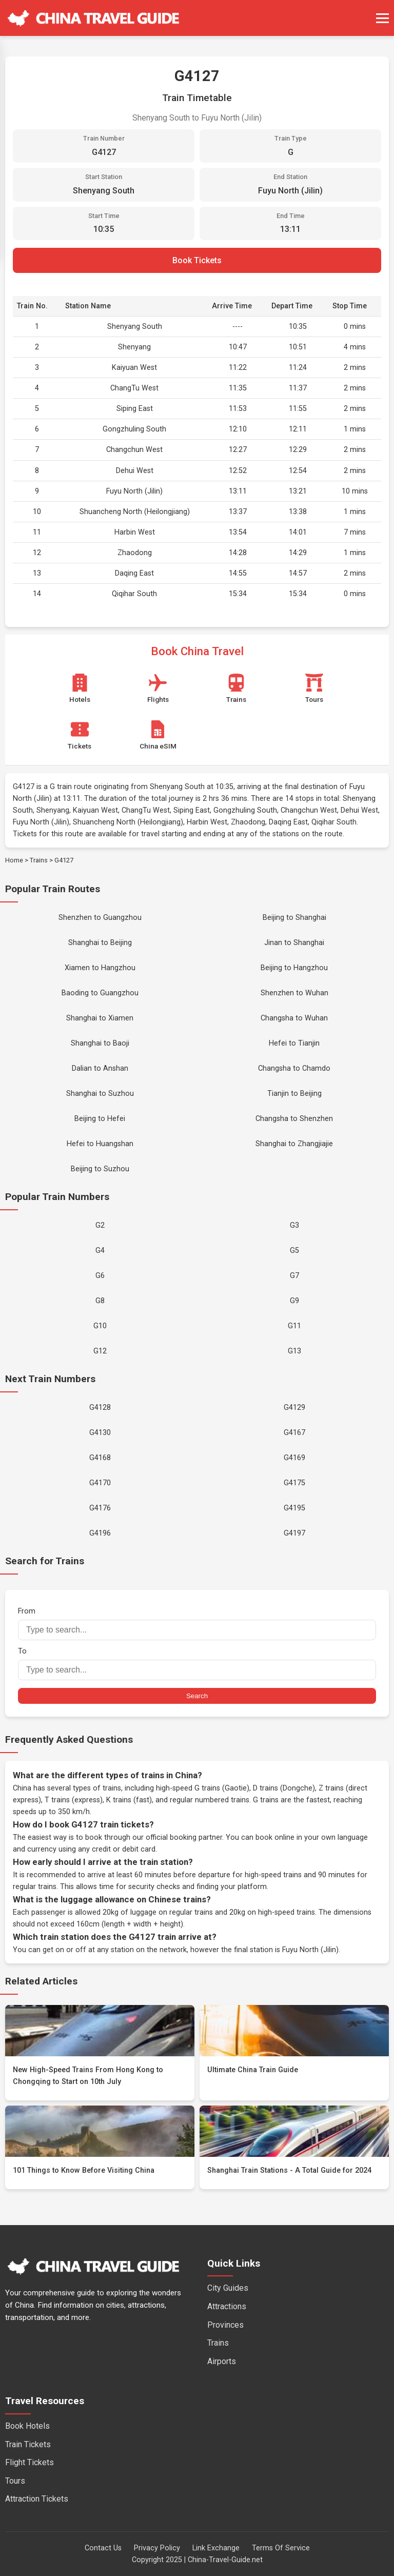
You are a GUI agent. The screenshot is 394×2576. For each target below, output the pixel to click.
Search (197, 1696)
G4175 (294, 1483)
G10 (100, 1326)
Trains (39, 860)
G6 (100, 1275)
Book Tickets (197, 260)
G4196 (100, 1533)
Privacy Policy (157, 2548)
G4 (100, 1250)
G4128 (100, 1407)
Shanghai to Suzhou (100, 1093)
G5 (294, 1250)
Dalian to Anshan (100, 1068)
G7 (294, 1275)
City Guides (227, 2288)
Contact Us (103, 2548)
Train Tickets (28, 2444)
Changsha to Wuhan (294, 1018)
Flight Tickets (29, 2462)
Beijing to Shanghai (294, 917)
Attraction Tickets (36, 2499)
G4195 (294, 1508)
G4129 (294, 1407)
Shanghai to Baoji (100, 1043)
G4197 (294, 1533)
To (197, 1663)
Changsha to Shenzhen (294, 1118)
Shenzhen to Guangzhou (100, 917)
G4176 (100, 1508)
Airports (221, 2361)
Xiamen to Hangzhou (100, 967)
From (197, 1623)
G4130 (100, 1432)
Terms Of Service (281, 2548)
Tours (15, 2481)
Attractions (226, 2306)
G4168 (100, 1457)
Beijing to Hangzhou (294, 967)
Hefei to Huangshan (100, 1143)
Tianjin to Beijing (294, 1093)
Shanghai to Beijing (100, 942)
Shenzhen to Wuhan (294, 993)
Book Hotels (27, 2426)
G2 (100, 1225)
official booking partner (184, 1837)
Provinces (225, 2325)
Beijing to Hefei (99, 1118)
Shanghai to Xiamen (99, 1018)
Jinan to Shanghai (294, 942)
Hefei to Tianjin (294, 1043)
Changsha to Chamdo (294, 1068)
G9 (294, 1300)
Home (14, 860)
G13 (294, 1351)
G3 (294, 1225)
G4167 (294, 1432)
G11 (294, 1326)
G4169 (294, 1457)
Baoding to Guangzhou (100, 993)
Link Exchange (216, 2548)
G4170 (100, 1483)
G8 (100, 1300)
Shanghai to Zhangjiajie (294, 1143)
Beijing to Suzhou (100, 1169)
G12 (100, 1351)
